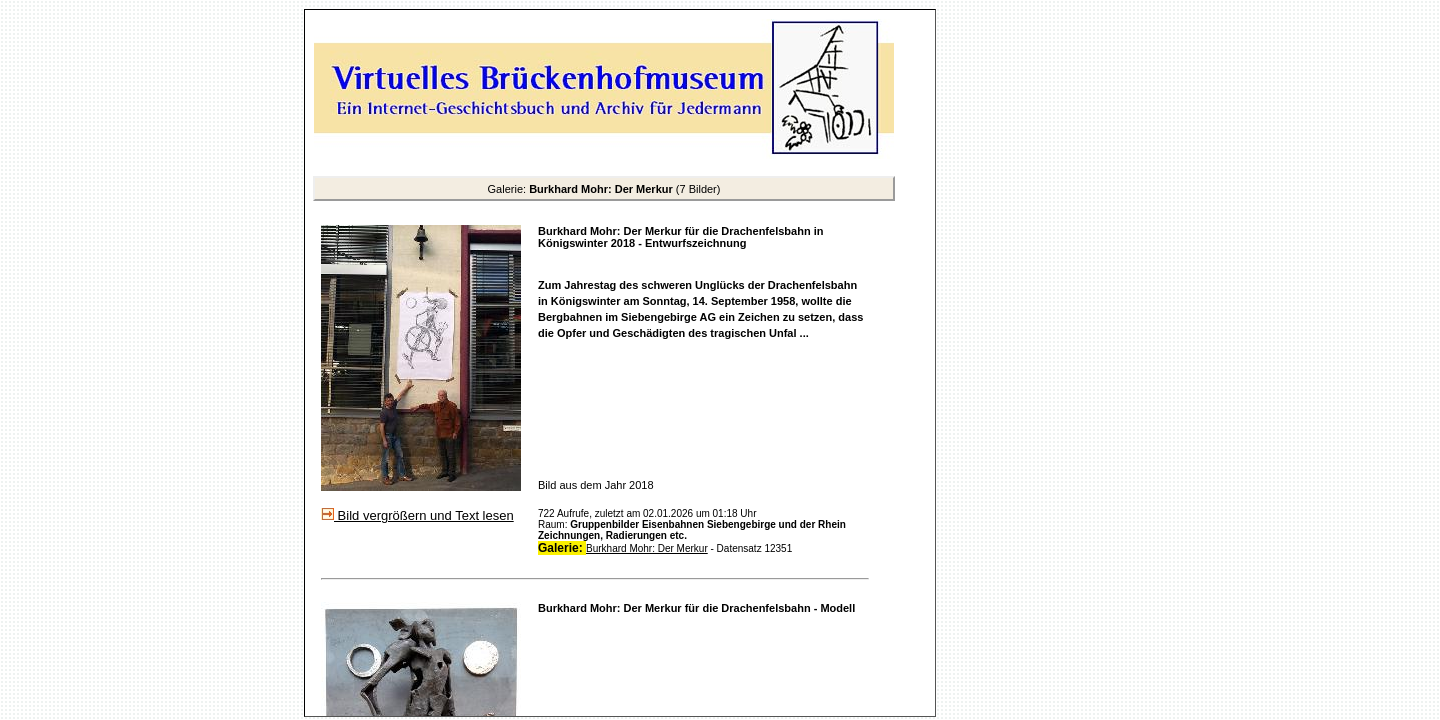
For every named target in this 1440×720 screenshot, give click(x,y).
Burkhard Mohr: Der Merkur (647, 548)
